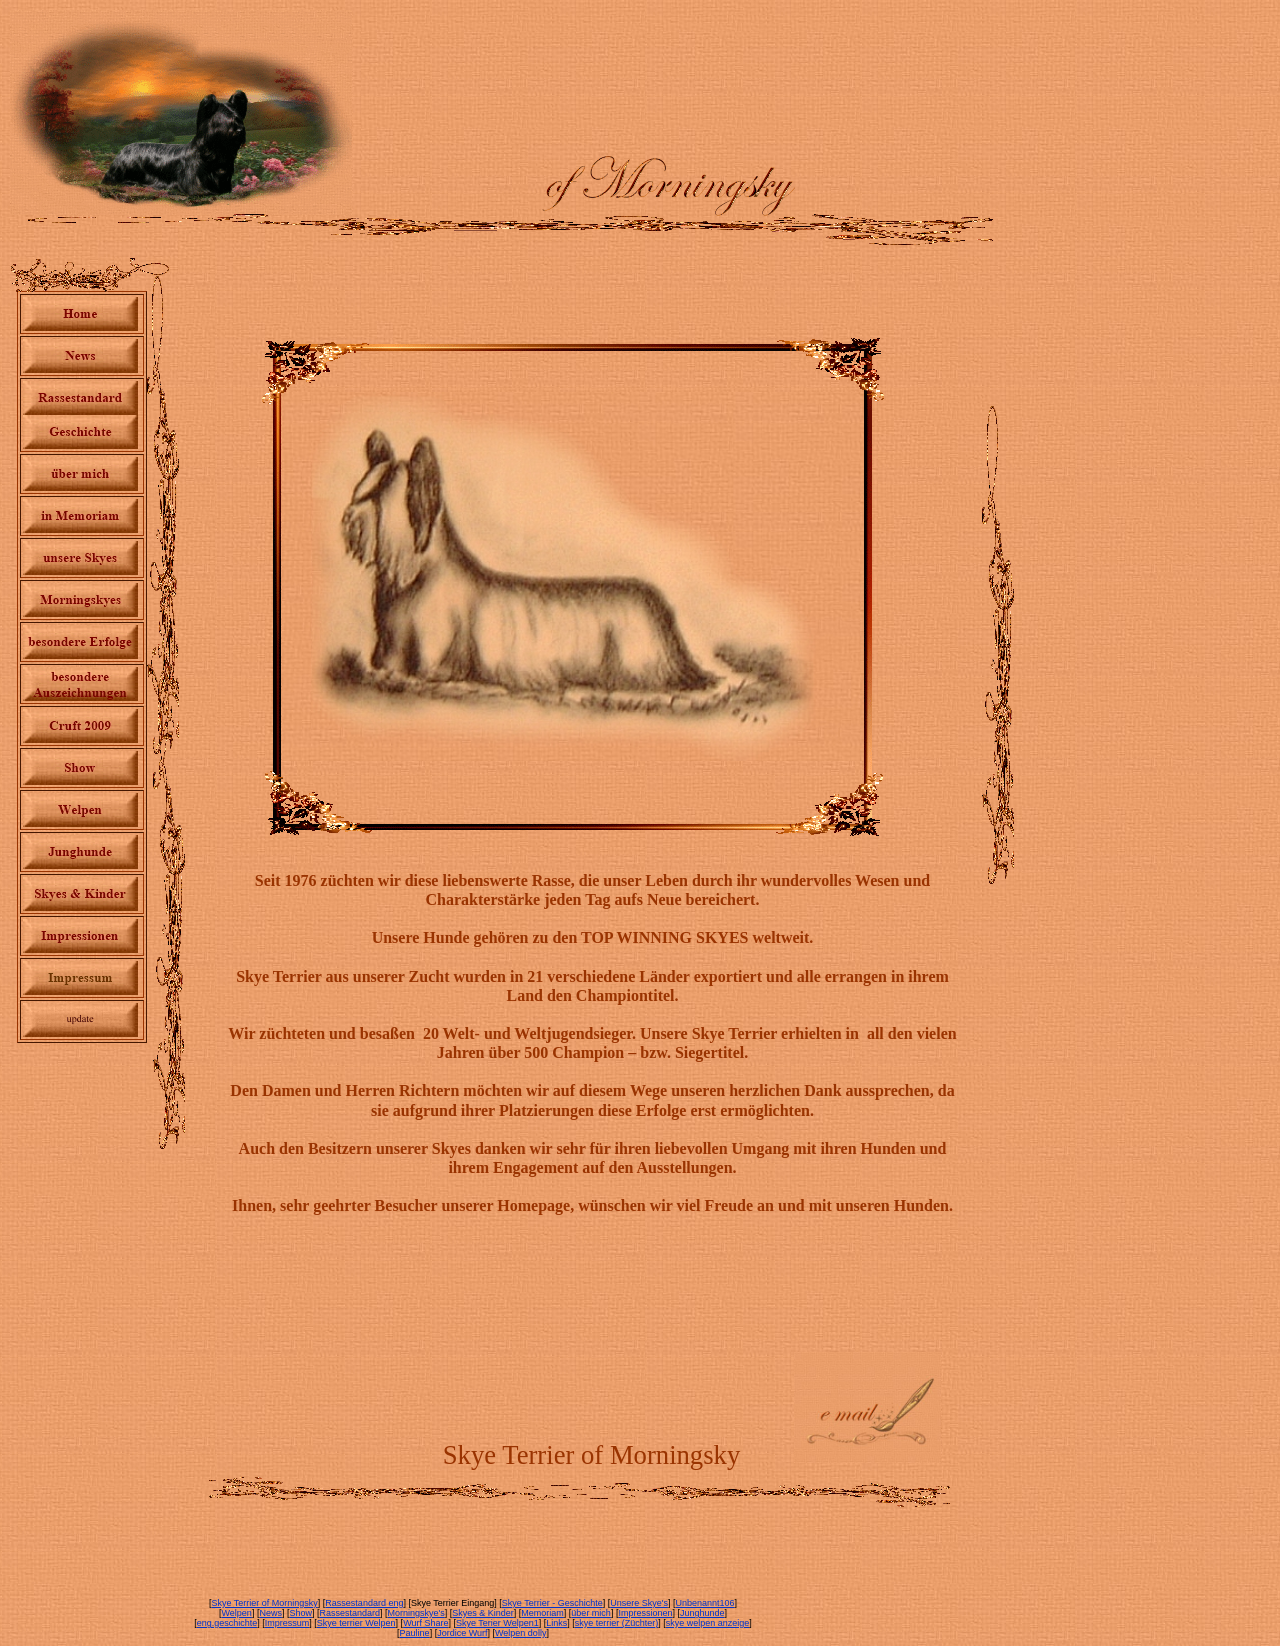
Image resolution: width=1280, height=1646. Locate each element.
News (270, 1613)
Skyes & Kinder (483, 1613)
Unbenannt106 (704, 1603)
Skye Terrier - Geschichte (552, 1603)
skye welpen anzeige (708, 1623)
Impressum (287, 1623)
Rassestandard (349, 1613)
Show (300, 1613)
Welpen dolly (520, 1633)
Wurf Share (425, 1623)
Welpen (237, 1613)
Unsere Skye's (639, 1603)
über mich (591, 1613)
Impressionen (645, 1613)
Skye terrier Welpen (356, 1623)
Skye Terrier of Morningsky (264, 1603)
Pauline (415, 1633)
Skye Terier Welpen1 (497, 1623)
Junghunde (702, 1613)
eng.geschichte (227, 1623)
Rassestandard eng (364, 1603)
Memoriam (542, 1613)
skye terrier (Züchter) (617, 1623)
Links (556, 1623)
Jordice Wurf (462, 1633)
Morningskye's (416, 1613)
